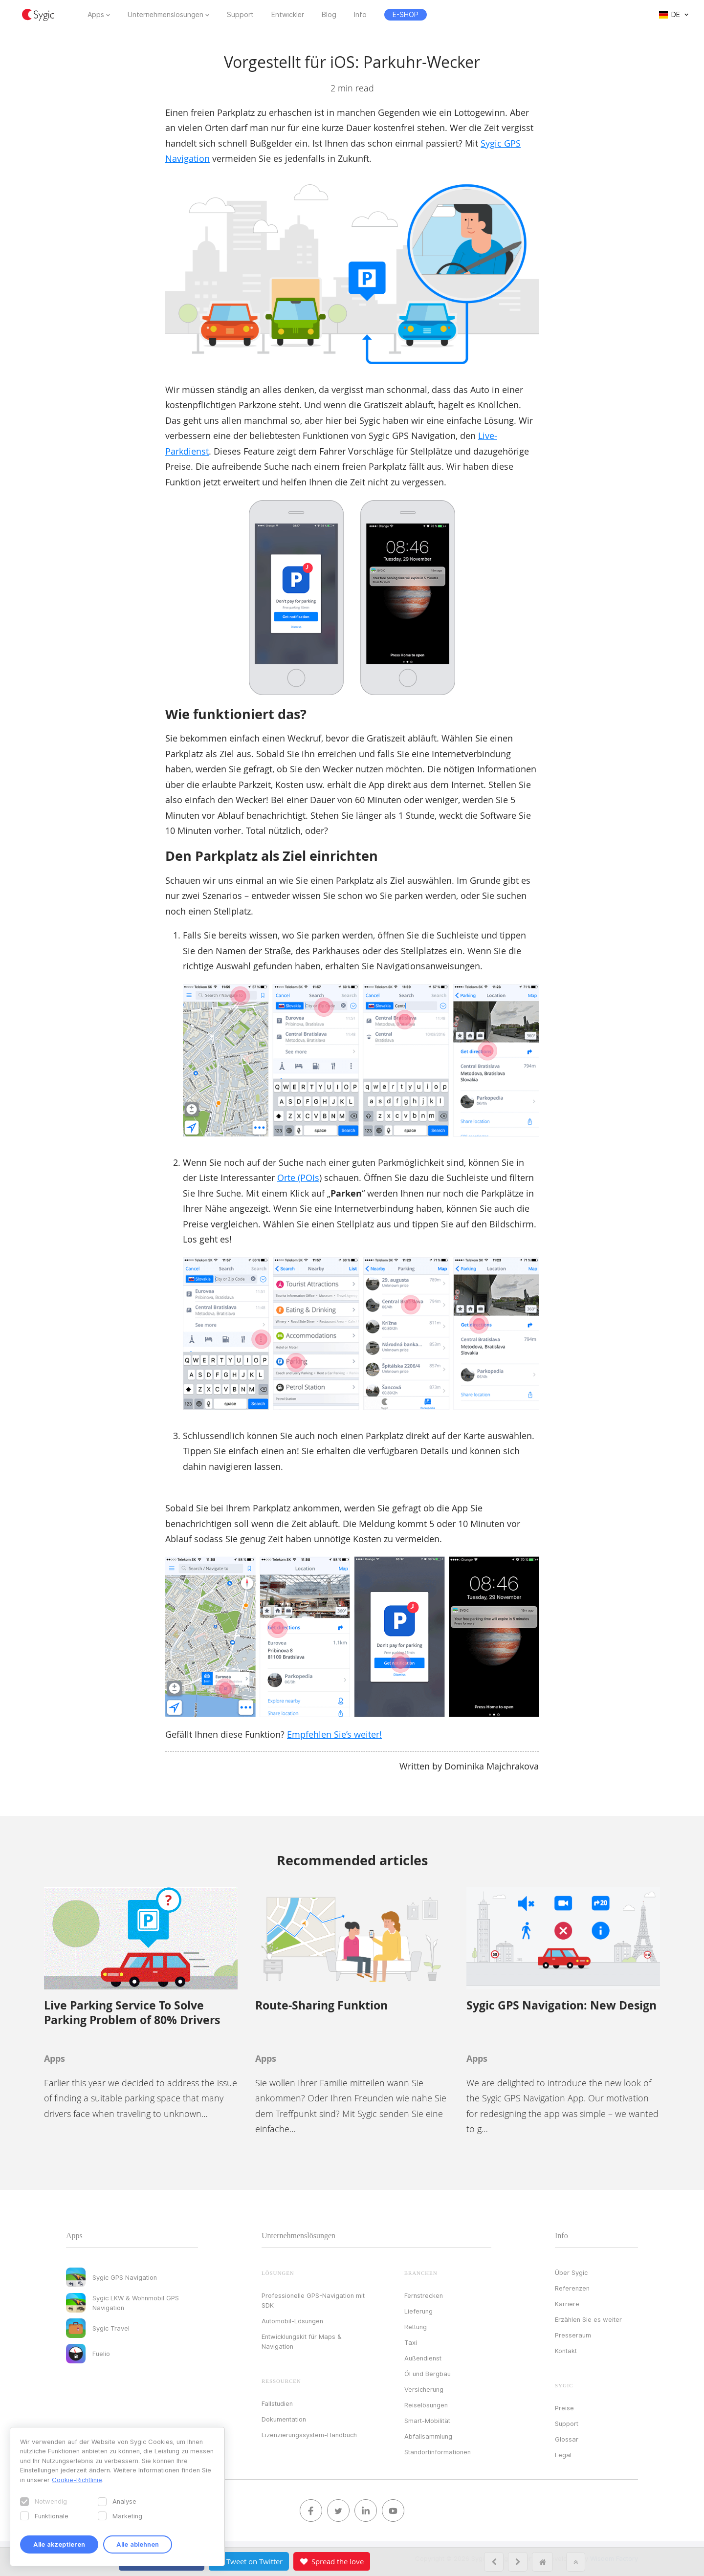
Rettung (415, 2327)
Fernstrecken (423, 2295)
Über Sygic (571, 2272)
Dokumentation (284, 2419)
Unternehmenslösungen (165, 15)
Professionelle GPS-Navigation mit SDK (313, 2300)
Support (240, 15)
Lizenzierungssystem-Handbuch (309, 2435)
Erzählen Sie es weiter (588, 2319)
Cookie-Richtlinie (77, 2480)
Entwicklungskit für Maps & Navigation (302, 2341)
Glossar (566, 2439)
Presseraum (573, 2335)
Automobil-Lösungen (292, 2321)
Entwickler (287, 15)
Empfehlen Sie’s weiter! (334, 1734)
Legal (563, 2455)
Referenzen (572, 2288)
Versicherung (423, 2389)
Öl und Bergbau (427, 2374)
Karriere (567, 2304)
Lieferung (418, 2311)
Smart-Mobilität (427, 2420)
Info (360, 15)
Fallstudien (277, 2403)
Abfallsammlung (428, 2436)
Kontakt (566, 2351)
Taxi (410, 2342)
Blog (329, 15)
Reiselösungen (426, 2405)
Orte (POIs (298, 1177)
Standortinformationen (437, 2452)
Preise (564, 2408)
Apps (96, 15)
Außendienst (422, 2358)
